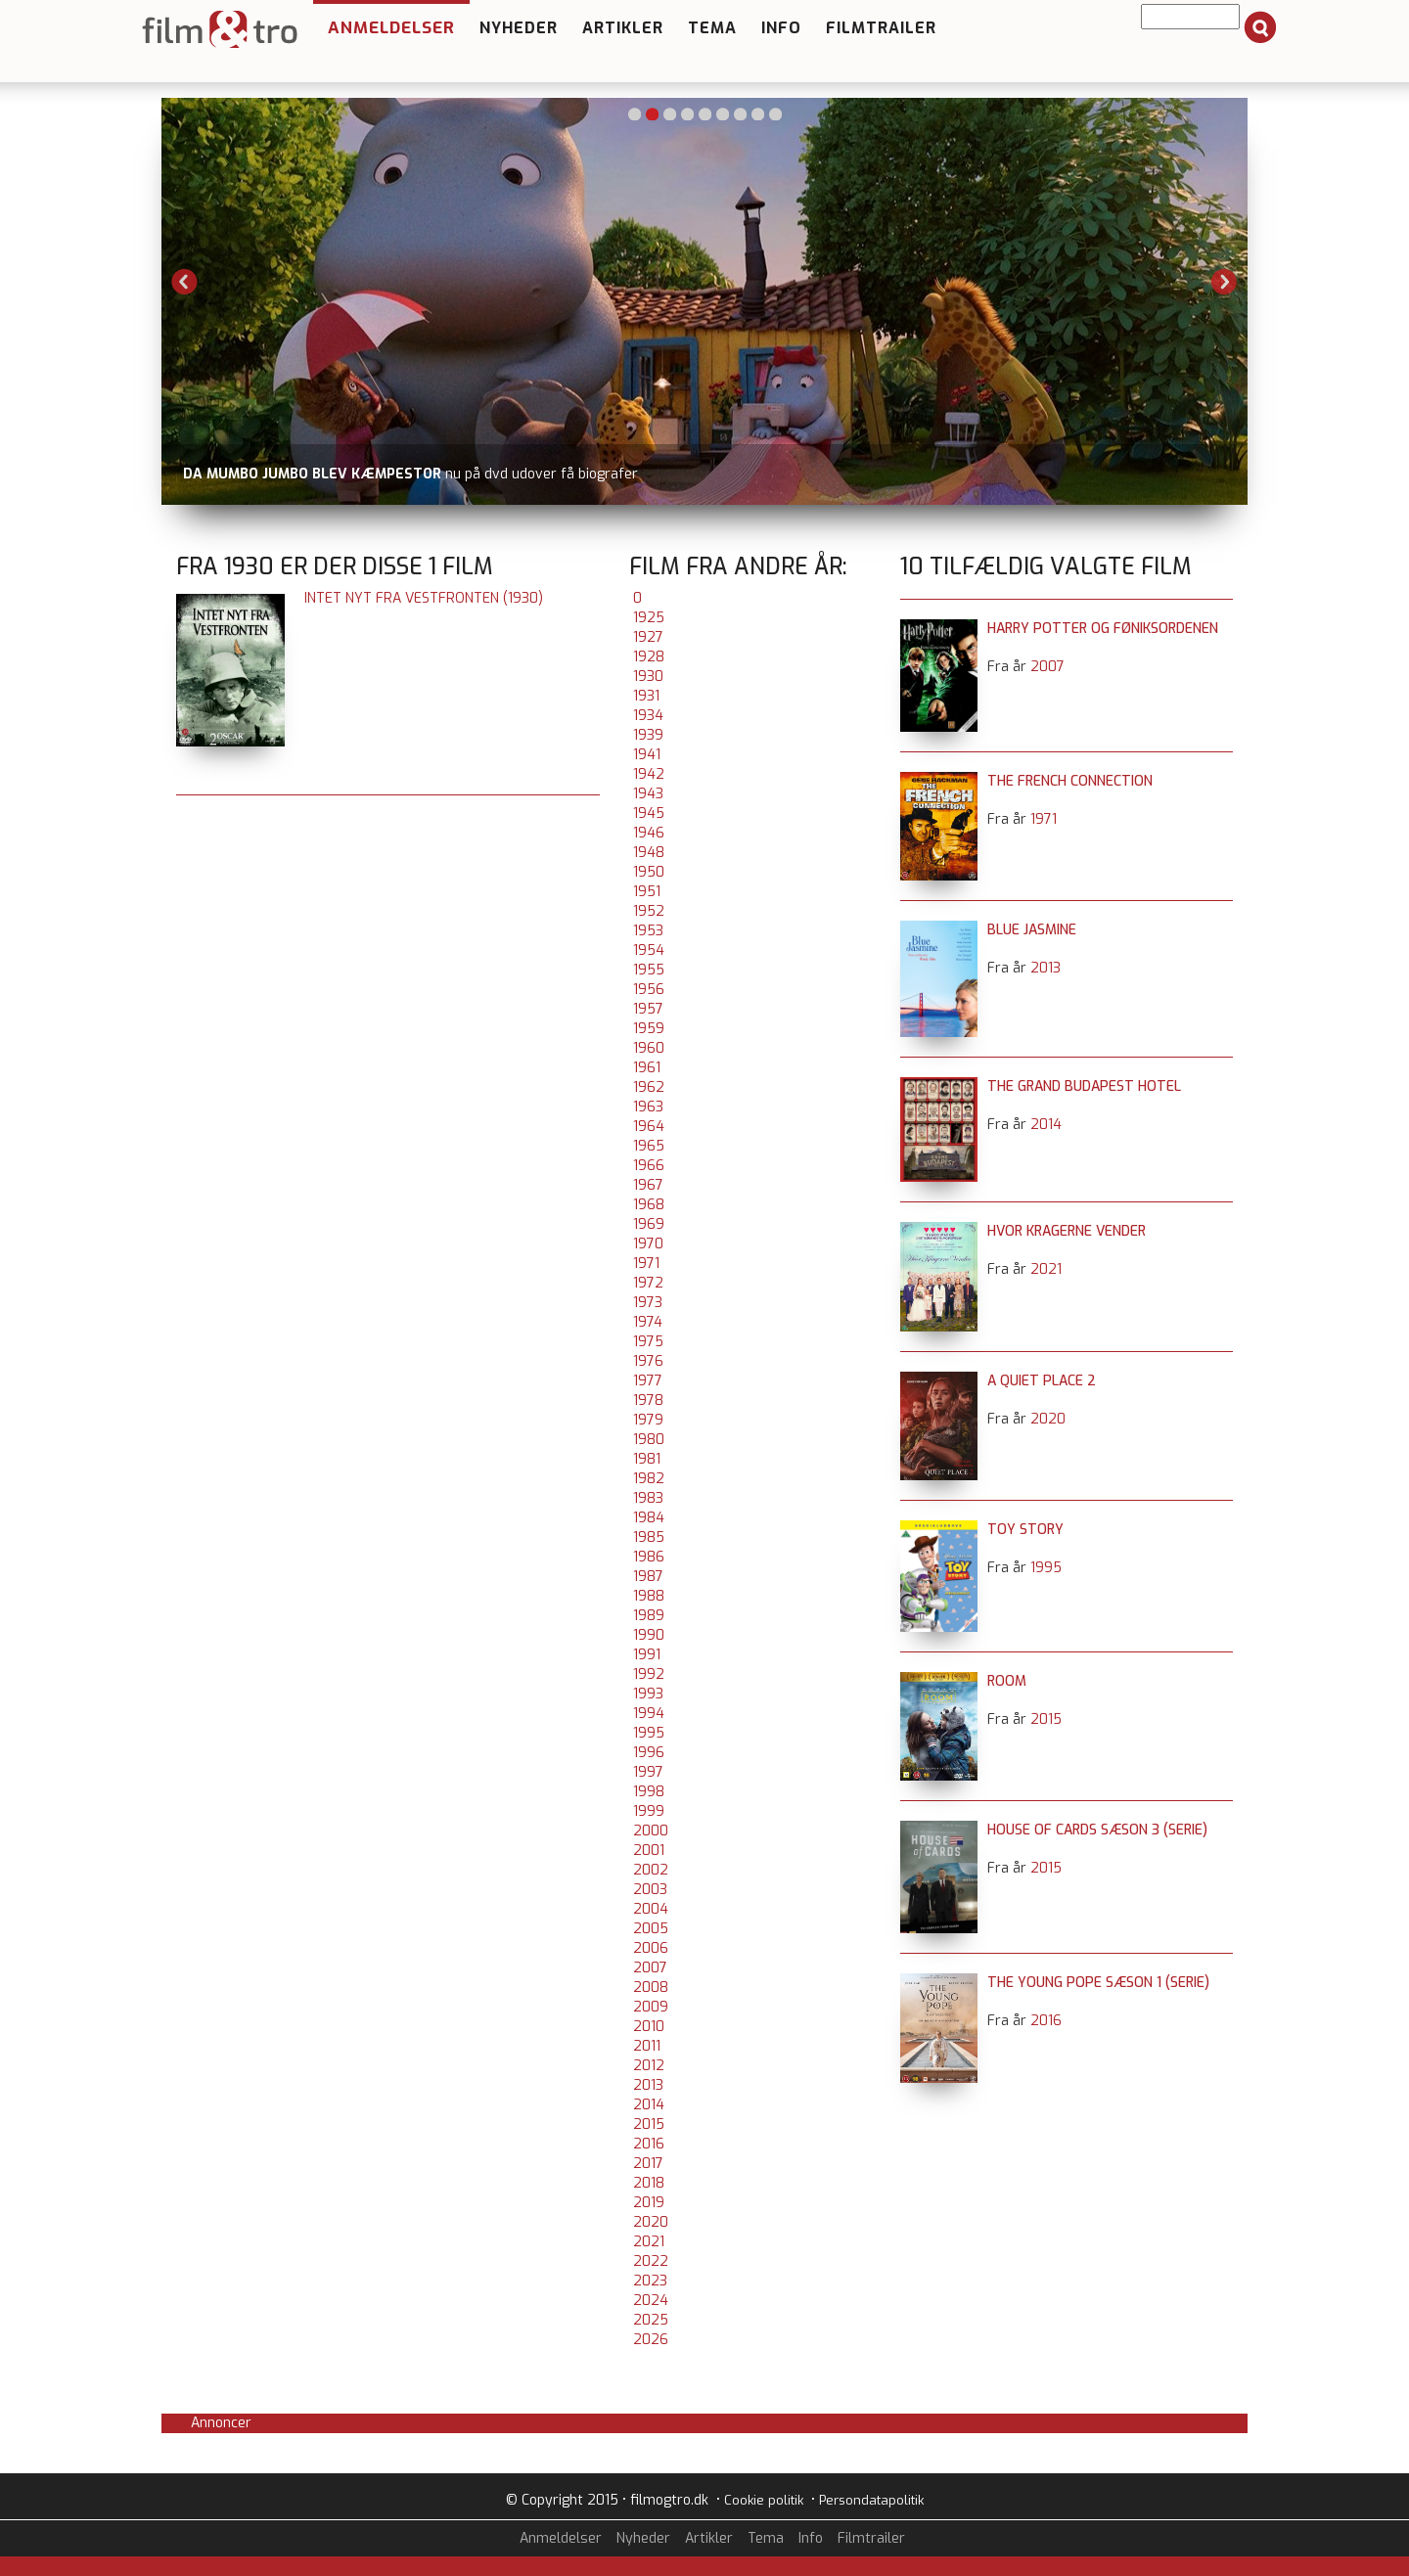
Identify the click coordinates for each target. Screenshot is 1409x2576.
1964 (648, 1126)
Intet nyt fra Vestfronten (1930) (423, 598)
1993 (648, 1694)
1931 (646, 696)
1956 (648, 989)
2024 (650, 2300)
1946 (648, 833)
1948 (648, 852)
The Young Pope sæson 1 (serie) (1098, 1982)
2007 (650, 1968)
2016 (648, 2144)
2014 (648, 2105)
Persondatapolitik (871, 2500)
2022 (650, 2261)
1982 (648, 1478)
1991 (646, 1655)
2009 (650, 2007)
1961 (646, 1068)
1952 (648, 911)
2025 (650, 2320)
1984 (648, 1518)
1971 (646, 1263)
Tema (712, 28)
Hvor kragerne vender (1066, 1231)
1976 (648, 1361)
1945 (648, 813)
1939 (648, 735)
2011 (646, 2046)
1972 (648, 1283)
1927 (648, 637)
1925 (648, 618)
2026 (650, 2339)
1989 (648, 1615)
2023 (650, 2281)
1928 (648, 657)
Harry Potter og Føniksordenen (1102, 628)
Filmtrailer (881, 28)
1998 (648, 1792)
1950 (648, 872)
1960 (648, 1048)
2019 (648, 2202)
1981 (646, 1459)
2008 (650, 1987)
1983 (648, 1498)
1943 (648, 794)
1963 (648, 1107)
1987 (648, 1576)
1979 (648, 1420)
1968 (648, 1205)
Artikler (622, 28)
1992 (648, 1674)
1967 (648, 1185)
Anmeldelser (391, 28)
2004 (650, 1909)
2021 (648, 2242)
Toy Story (1025, 1529)
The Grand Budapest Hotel (1084, 1086)
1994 (648, 1713)
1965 (648, 1146)
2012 (648, 2065)
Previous (185, 281)
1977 (647, 1381)
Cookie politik (763, 2500)
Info (781, 28)
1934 (648, 715)
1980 (648, 1439)
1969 (648, 1224)
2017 (648, 2163)
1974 (647, 1322)
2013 (648, 2085)
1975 (648, 1342)
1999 (648, 1811)
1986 (648, 1557)
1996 (648, 1752)
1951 (646, 891)
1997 (648, 1772)
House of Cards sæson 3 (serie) (1097, 1830)
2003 (650, 1889)
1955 (648, 970)
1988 (648, 1596)
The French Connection (1070, 781)
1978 (648, 1400)
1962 (648, 1087)
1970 (648, 1244)
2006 (650, 1948)
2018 (648, 2183)
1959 (648, 1028)
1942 (648, 774)
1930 (648, 676)
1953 (648, 931)
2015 (648, 2124)
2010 (648, 2026)
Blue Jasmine (1031, 930)
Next (1224, 281)
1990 (648, 1635)
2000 (650, 1831)
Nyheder (518, 28)
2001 (648, 1850)
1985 (648, 1537)
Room (1006, 1681)
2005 (650, 1929)
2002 (650, 1870)
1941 (646, 755)
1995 (648, 1733)
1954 (648, 950)
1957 (648, 1009)
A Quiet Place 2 (1041, 1381)
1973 (647, 1302)
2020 (650, 2222)
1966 (648, 1165)
